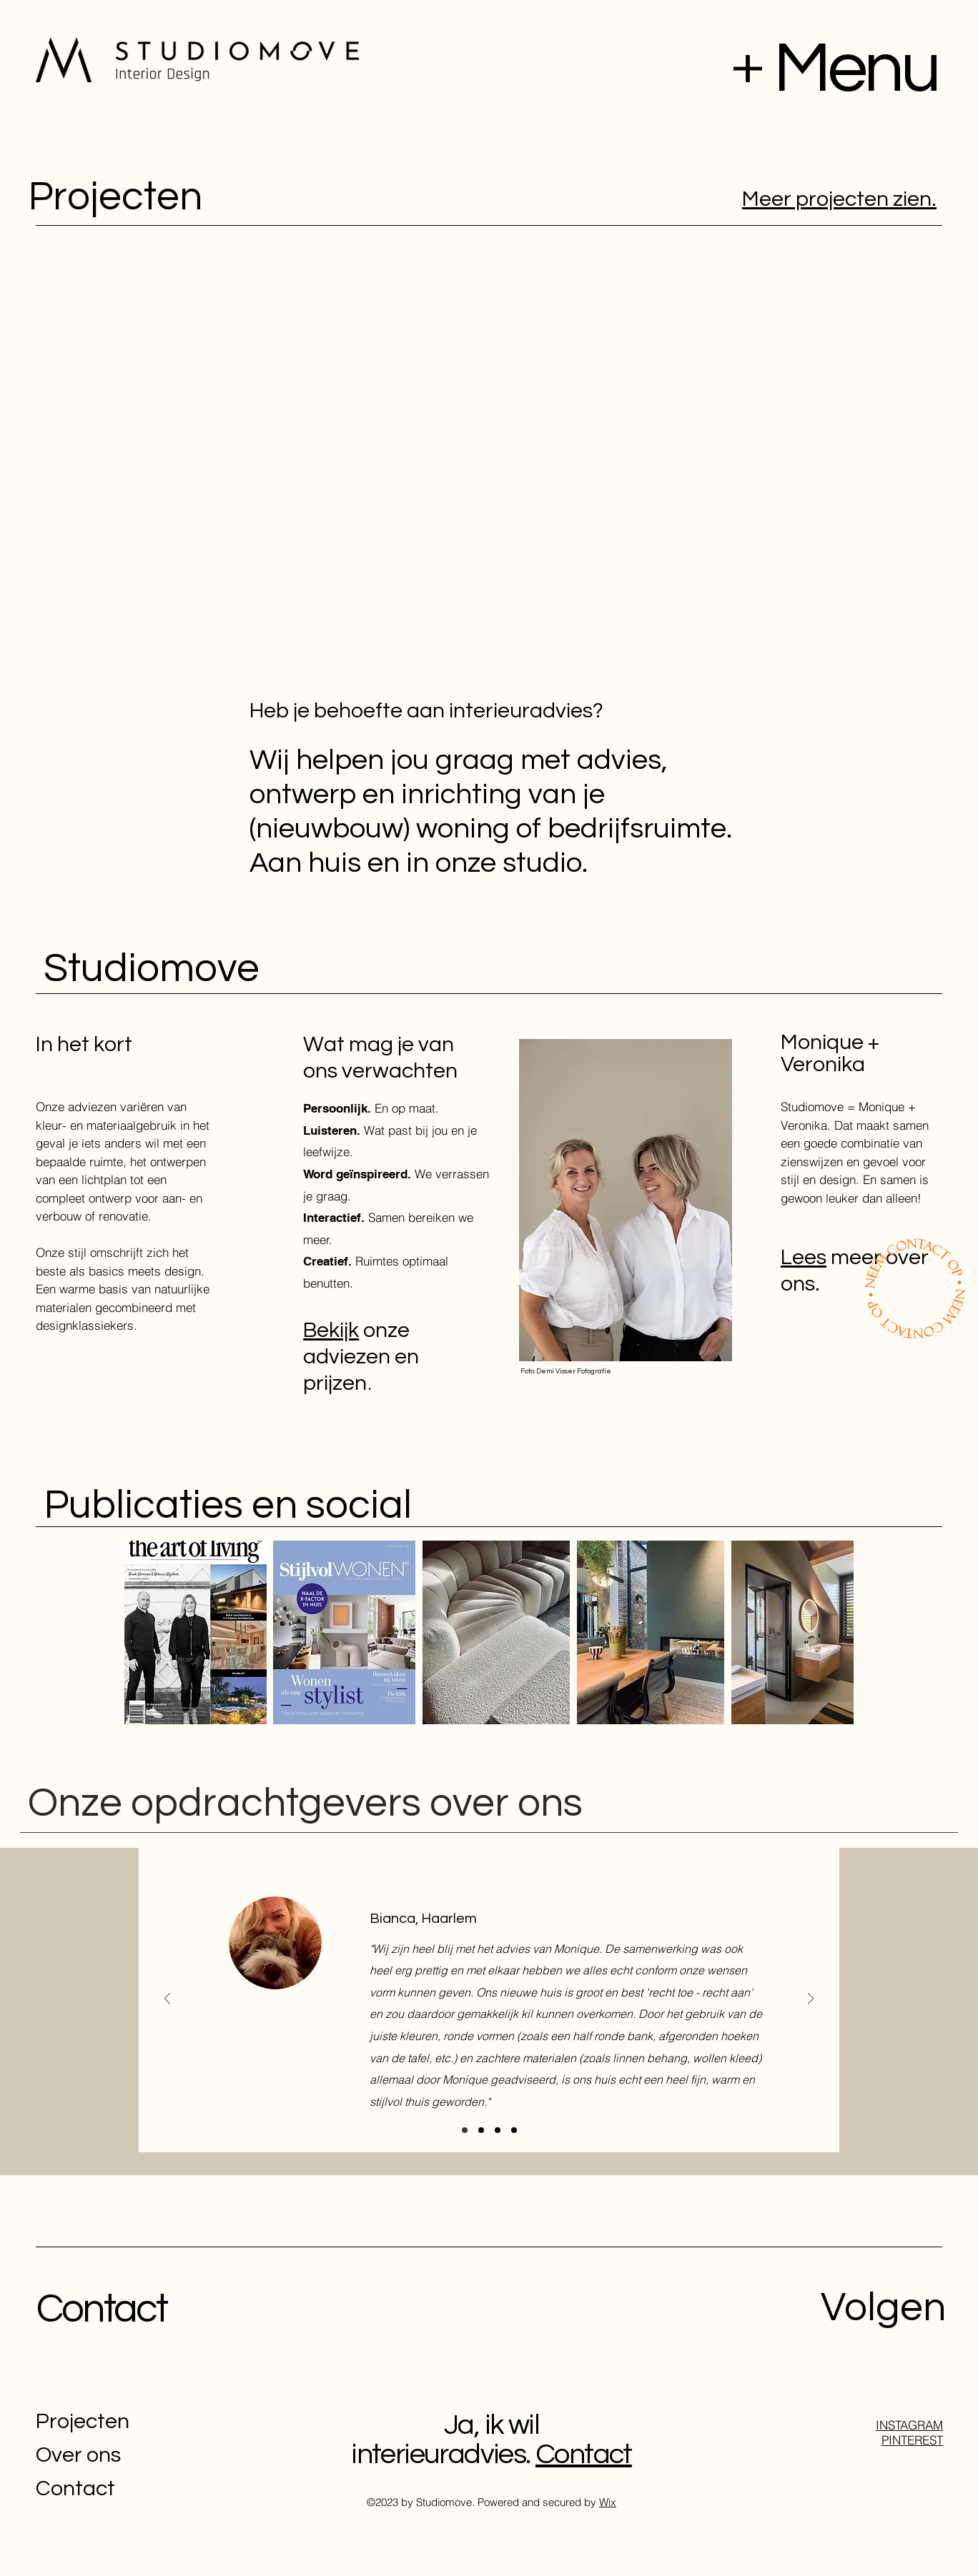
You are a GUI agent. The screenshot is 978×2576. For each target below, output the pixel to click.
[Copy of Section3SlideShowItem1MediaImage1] (514, 2130)
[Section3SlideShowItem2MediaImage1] (497, 2130)
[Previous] (167, 1999)
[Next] (811, 1999)
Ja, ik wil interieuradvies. (445, 2439)
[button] (748, 68)
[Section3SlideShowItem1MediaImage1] (465, 2130)
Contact (101, 2309)
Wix (607, 2502)
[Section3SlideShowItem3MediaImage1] (481, 2130)
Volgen (883, 2308)
